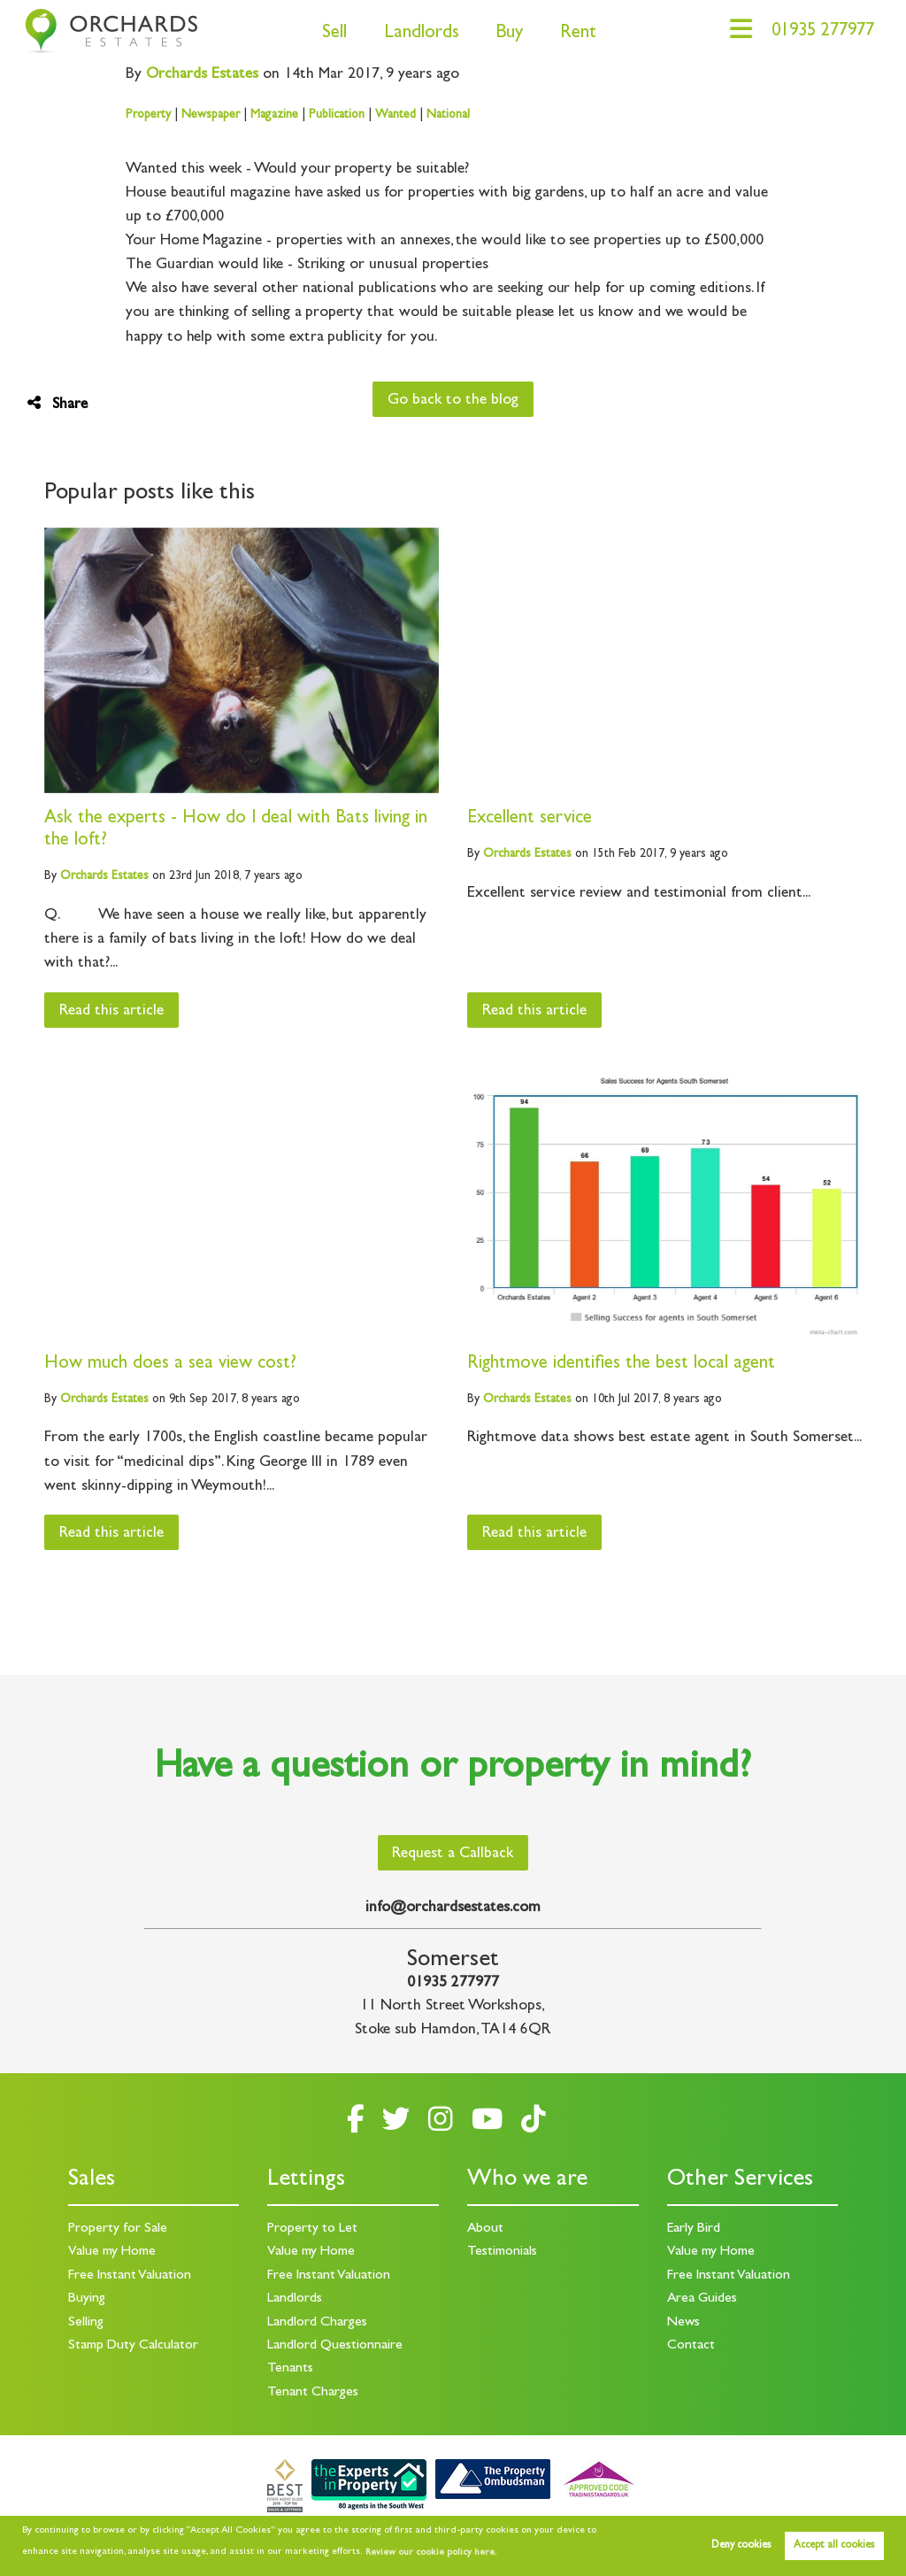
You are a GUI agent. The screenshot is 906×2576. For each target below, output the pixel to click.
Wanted (395, 115)
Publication (337, 115)
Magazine (274, 115)
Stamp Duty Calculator (133, 2346)
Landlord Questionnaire (335, 2346)
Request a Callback (452, 1855)
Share (57, 404)
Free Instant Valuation (130, 2276)
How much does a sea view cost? (170, 1364)
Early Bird (693, 2229)
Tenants (290, 2369)
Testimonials (502, 2252)
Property (148, 115)
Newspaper (210, 115)
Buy (504, 34)
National (448, 115)
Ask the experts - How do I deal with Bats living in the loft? (236, 830)
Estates (202, 75)
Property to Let (312, 2229)
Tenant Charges (312, 2393)
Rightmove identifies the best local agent (621, 1364)
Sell (329, 34)
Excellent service (530, 819)
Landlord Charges (317, 2323)
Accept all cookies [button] (834, 2546)
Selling (86, 2323)
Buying (86, 2299)
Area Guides (702, 2299)
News (683, 2323)
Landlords (415, 34)
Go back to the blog (453, 401)
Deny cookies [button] (741, 2546)
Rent (573, 34)
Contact (691, 2346)
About (485, 2229)
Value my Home (112, 2252)
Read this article (112, 1012)
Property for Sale (117, 2229)
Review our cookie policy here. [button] (430, 2553)
